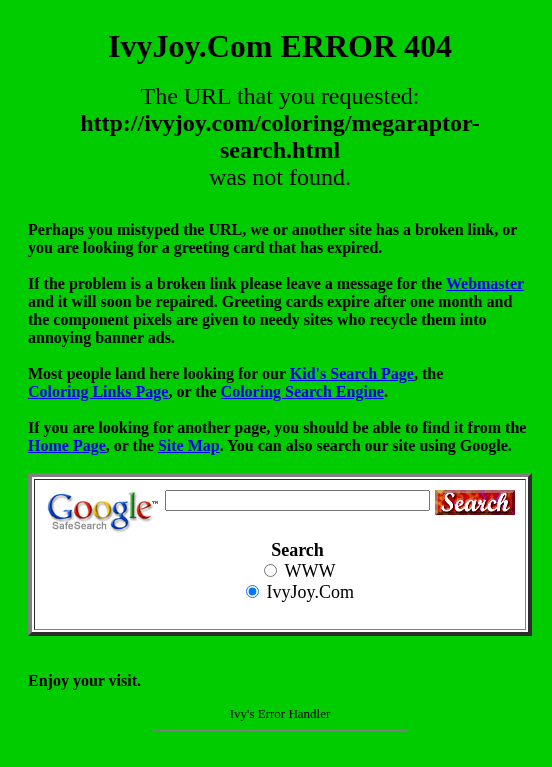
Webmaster (485, 283)
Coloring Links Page (98, 391)
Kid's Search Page (352, 373)
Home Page (67, 445)
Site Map (189, 445)
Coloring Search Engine (302, 391)
